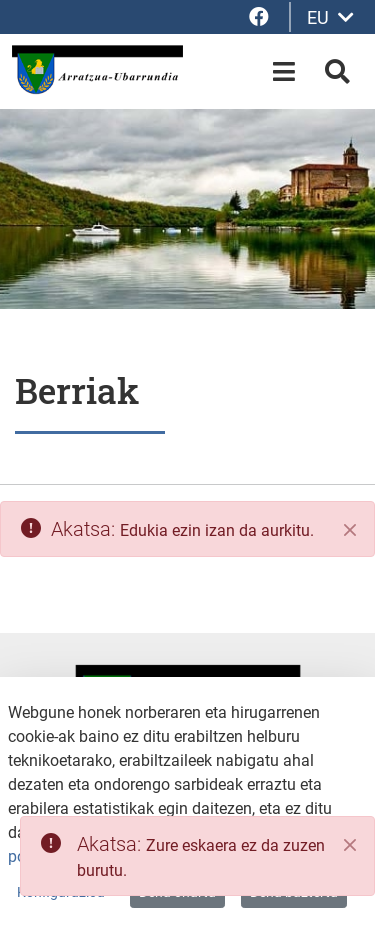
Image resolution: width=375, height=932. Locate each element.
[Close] (350, 845)
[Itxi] (350, 530)
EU (330, 17)
